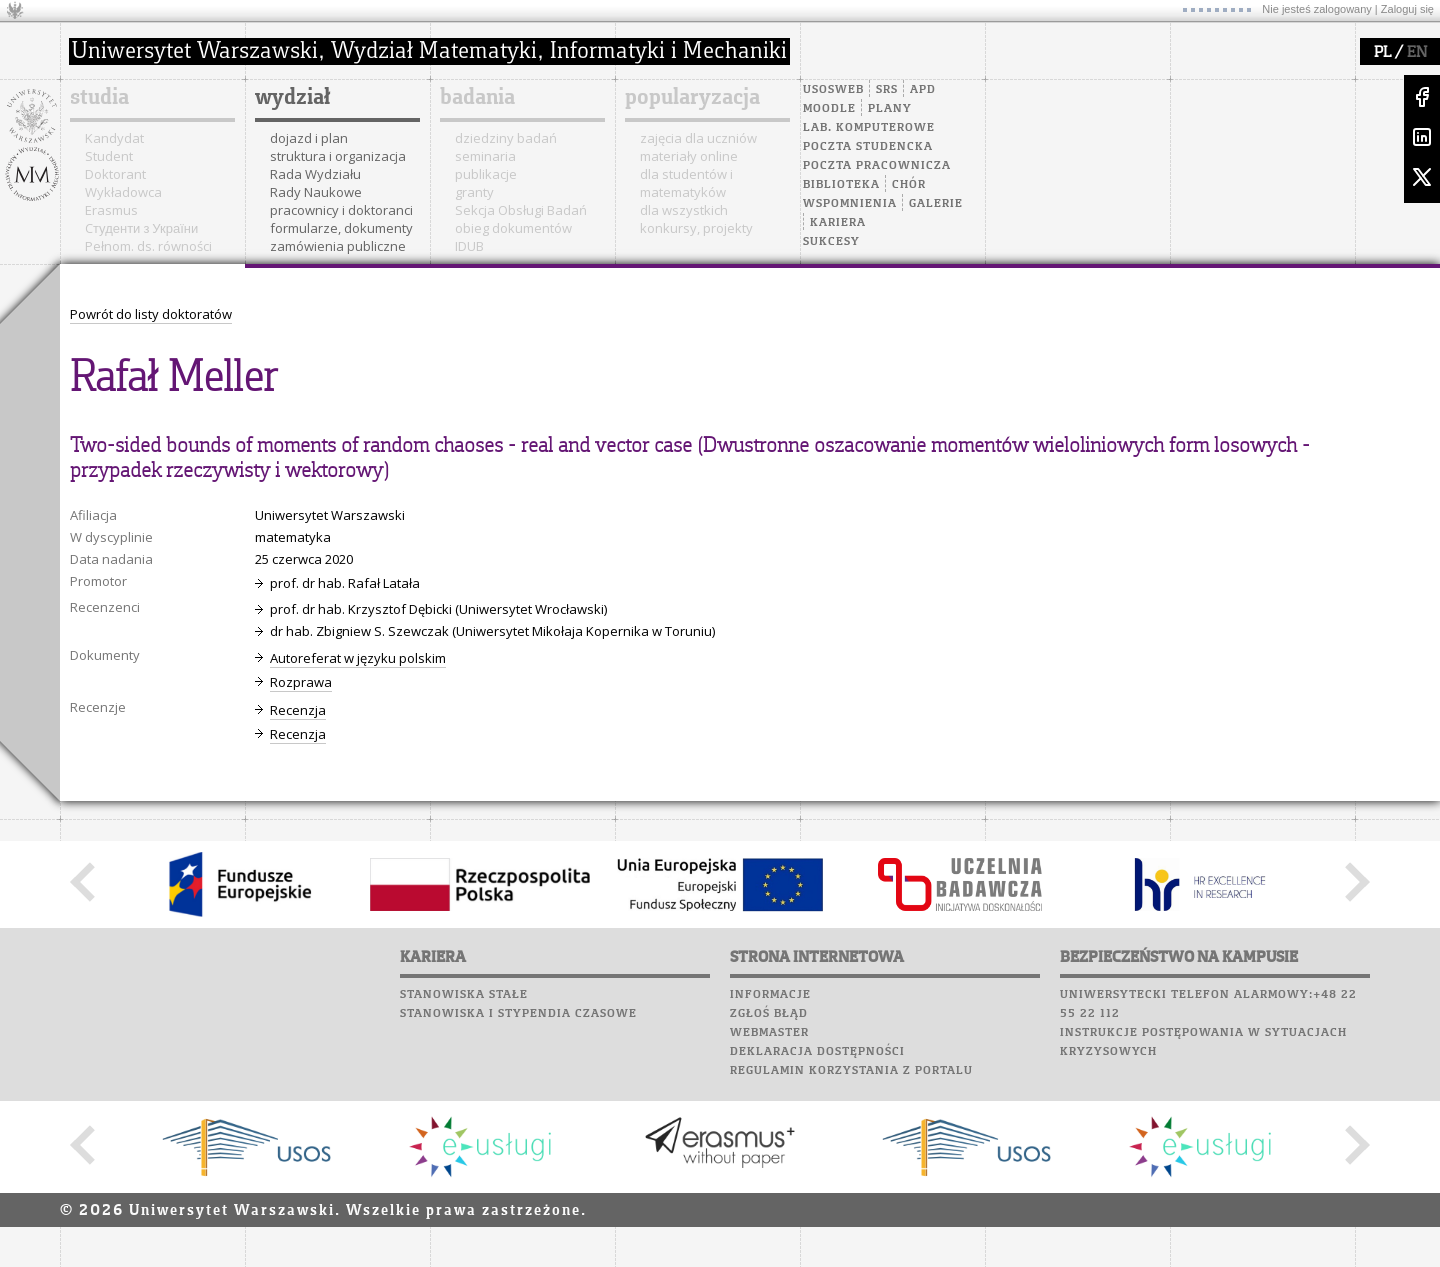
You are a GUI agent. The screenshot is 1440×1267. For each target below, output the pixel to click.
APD (923, 90)
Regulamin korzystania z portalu (851, 1071)
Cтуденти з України (141, 228)
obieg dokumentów (513, 228)
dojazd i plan (309, 138)
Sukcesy (831, 242)
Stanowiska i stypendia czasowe (518, 1014)
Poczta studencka (868, 147)
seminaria (485, 156)
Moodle (829, 109)
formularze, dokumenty (341, 228)
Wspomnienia (850, 204)
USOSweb (833, 90)
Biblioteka (841, 185)
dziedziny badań (506, 138)
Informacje (770, 995)
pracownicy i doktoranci (341, 210)
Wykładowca (123, 192)
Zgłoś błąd (769, 1014)
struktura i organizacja (338, 156)
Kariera (838, 223)
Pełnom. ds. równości (148, 246)
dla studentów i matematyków (686, 183)
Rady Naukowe (316, 192)
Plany (890, 109)
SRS (887, 90)
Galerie (936, 204)
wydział (292, 98)
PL (1382, 53)
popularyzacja (692, 98)
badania (477, 98)
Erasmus (111, 210)
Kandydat (114, 138)
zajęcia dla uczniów (698, 138)
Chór (909, 185)
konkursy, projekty (696, 228)
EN (1417, 53)
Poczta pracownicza (877, 166)
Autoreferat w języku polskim (358, 658)
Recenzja (298, 710)
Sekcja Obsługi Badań (521, 210)
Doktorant (115, 174)
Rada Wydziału (315, 174)
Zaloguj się (1407, 9)
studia (99, 98)
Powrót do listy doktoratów (151, 314)
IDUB (469, 246)
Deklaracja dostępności (817, 1052)
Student (109, 156)
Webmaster (769, 1033)
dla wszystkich (684, 210)
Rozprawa (301, 682)
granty (474, 192)
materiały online (689, 156)
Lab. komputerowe (869, 128)
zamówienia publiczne (338, 246)
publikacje (486, 174)
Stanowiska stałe (464, 995)
